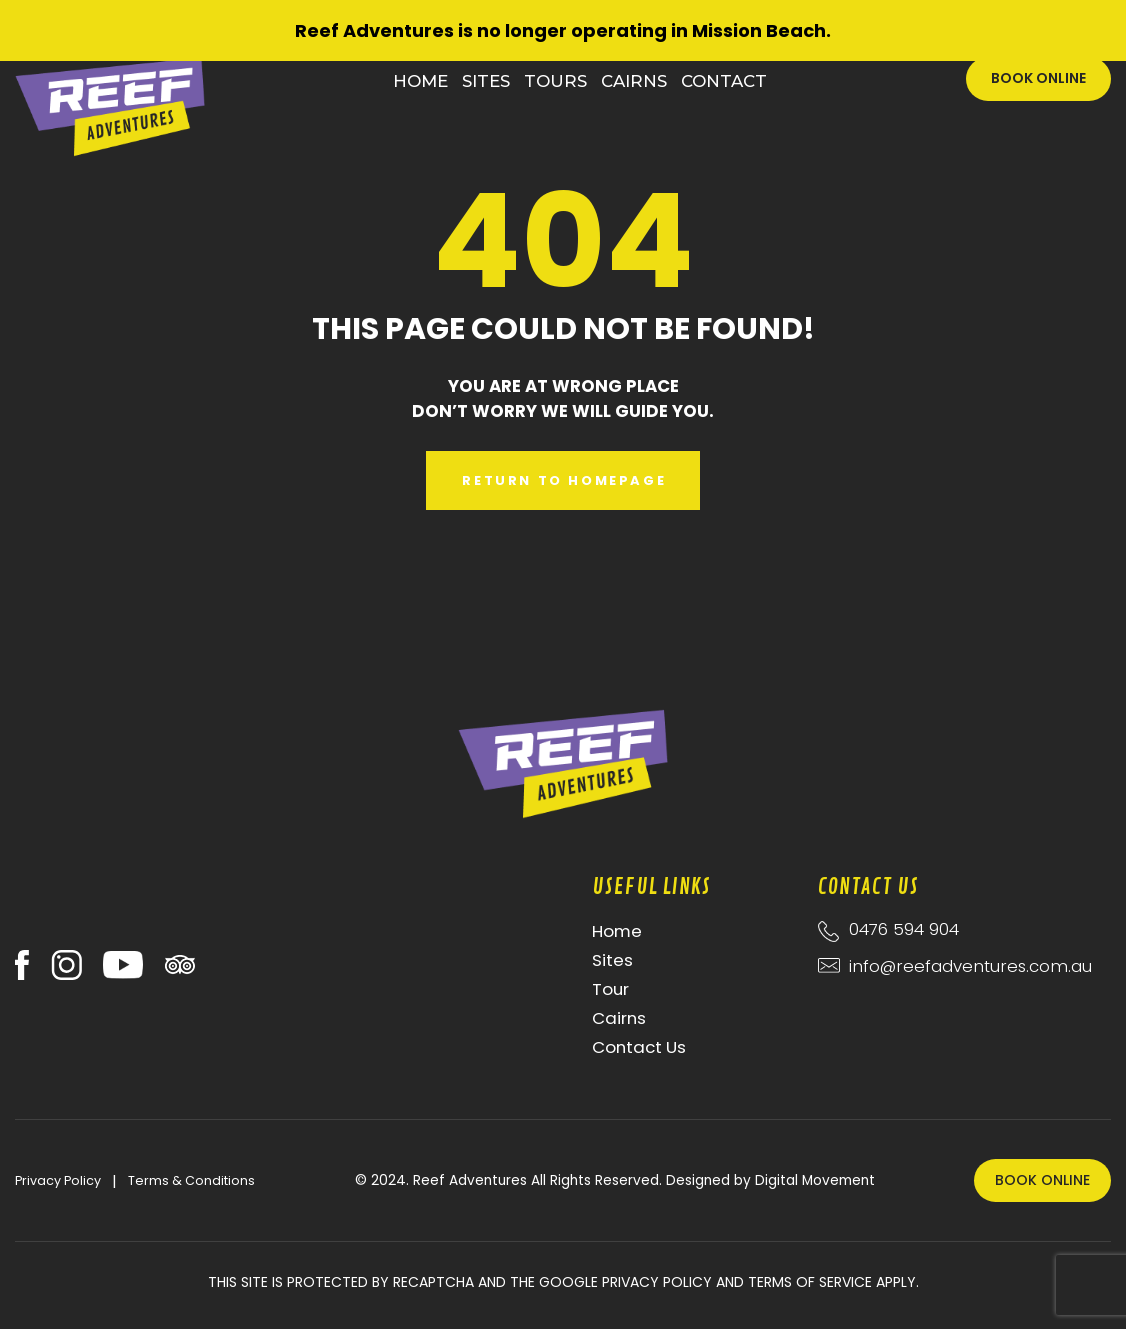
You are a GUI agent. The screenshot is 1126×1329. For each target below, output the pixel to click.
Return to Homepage (564, 480)
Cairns (634, 81)
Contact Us (639, 1047)
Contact (724, 81)
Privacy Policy (58, 1180)
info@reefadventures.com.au (965, 966)
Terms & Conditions (191, 1180)
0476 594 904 (904, 929)
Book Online (1038, 78)
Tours (555, 81)
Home (420, 81)
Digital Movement (815, 1180)
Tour (610, 989)
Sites (486, 81)
